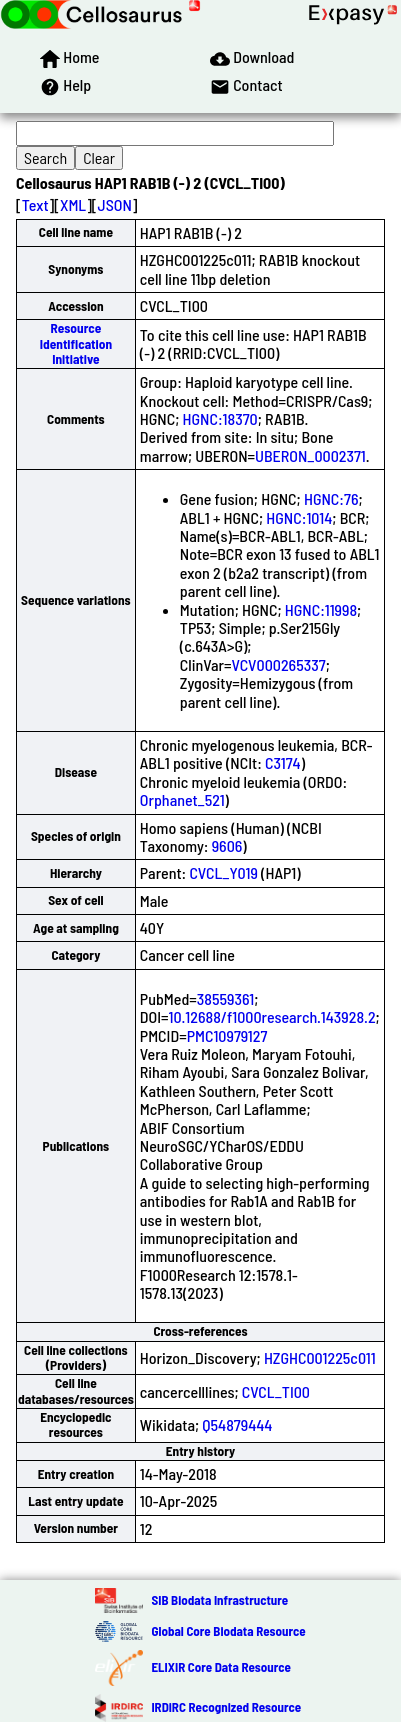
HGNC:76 (331, 498)
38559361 (225, 998)
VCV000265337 (279, 664)
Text (35, 204)
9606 (227, 845)
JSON (115, 204)
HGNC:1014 (299, 517)
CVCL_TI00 (276, 1391)
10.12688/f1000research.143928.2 (271, 1016)
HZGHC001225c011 (320, 1357)
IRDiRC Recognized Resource (226, 1707)
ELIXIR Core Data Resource (220, 1667)
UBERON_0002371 (310, 455)
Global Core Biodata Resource (228, 1631)
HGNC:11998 (321, 609)
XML (73, 204)
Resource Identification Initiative (76, 343)
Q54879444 (237, 1424)
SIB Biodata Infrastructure (219, 1600)
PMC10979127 (227, 1035)
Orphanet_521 (182, 799)
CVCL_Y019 (223, 872)
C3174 (283, 762)
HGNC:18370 (220, 418)
